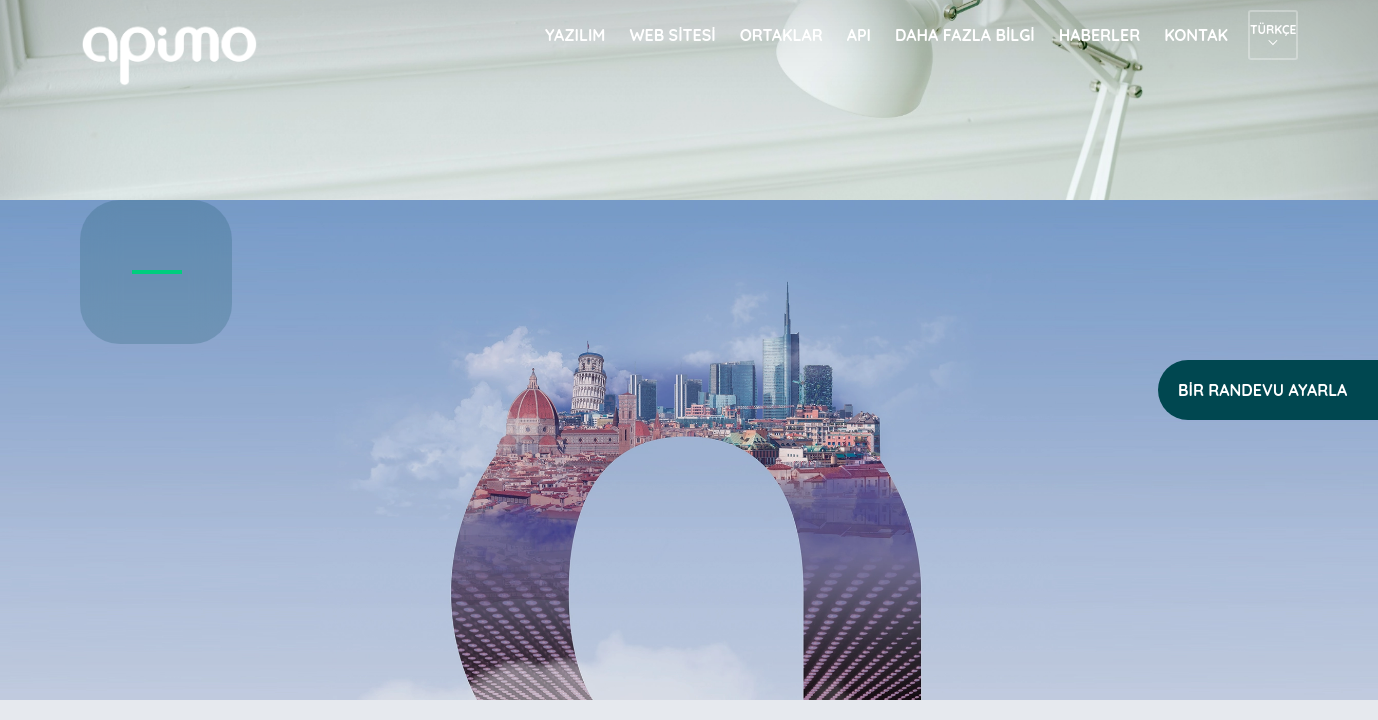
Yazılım (575, 35)
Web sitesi (672, 35)
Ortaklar (781, 35)
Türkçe (1273, 29)
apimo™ (180, 53)
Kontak (1196, 35)
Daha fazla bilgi (965, 35)
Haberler (1100, 35)
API (859, 35)
